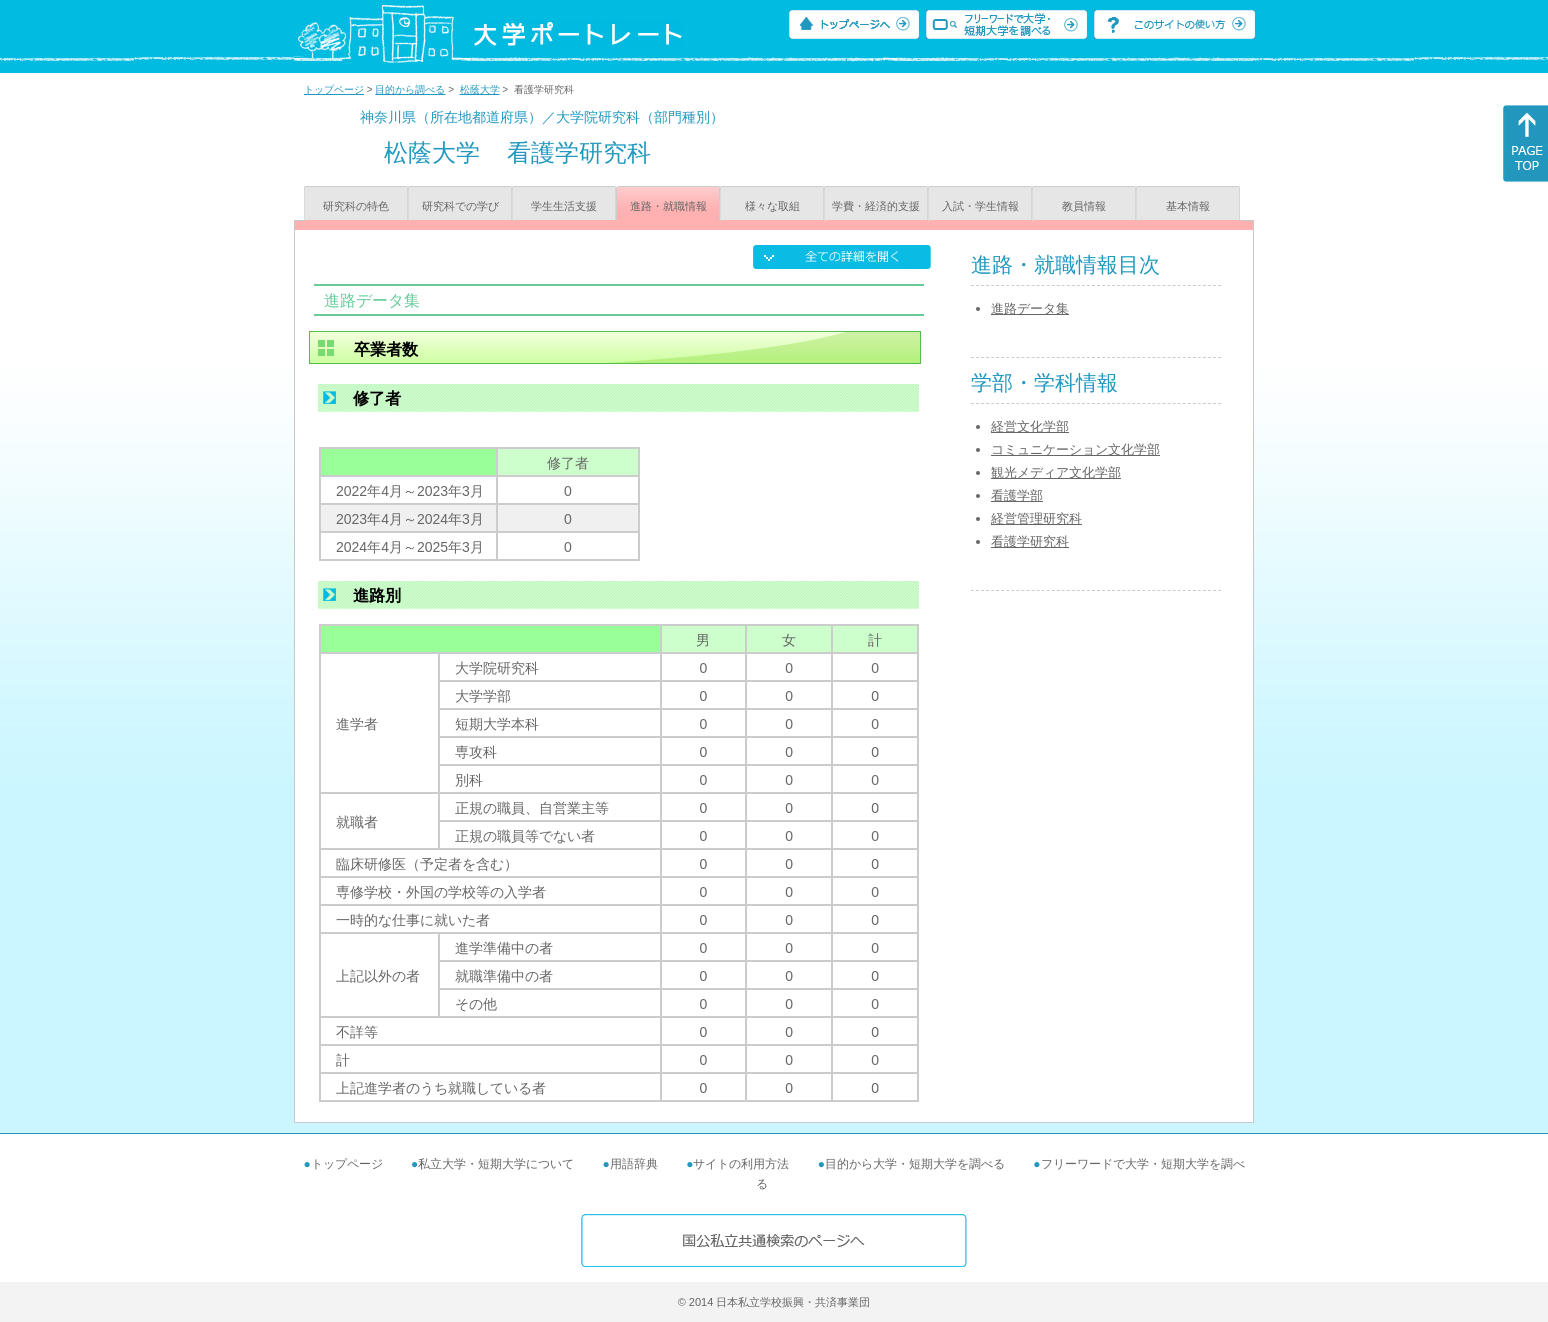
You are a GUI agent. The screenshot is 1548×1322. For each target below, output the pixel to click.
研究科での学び (460, 206)
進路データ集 (1030, 308)
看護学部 (1017, 495)
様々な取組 (772, 206)
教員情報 (1084, 206)
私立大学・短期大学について (496, 1164)
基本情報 (1188, 206)
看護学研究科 (1030, 541)
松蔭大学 (480, 89)
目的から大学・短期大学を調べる (915, 1164)
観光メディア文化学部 (1056, 472)
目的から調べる (410, 89)
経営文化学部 (1030, 426)
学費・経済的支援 (876, 206)
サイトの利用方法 (741, 1164)
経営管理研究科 (1036, 518)
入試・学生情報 (980, 206)
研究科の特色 (356, 206)
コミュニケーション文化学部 (1075, 449)
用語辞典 (634, 1164)
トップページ (334, 89)
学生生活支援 (564, 206)
